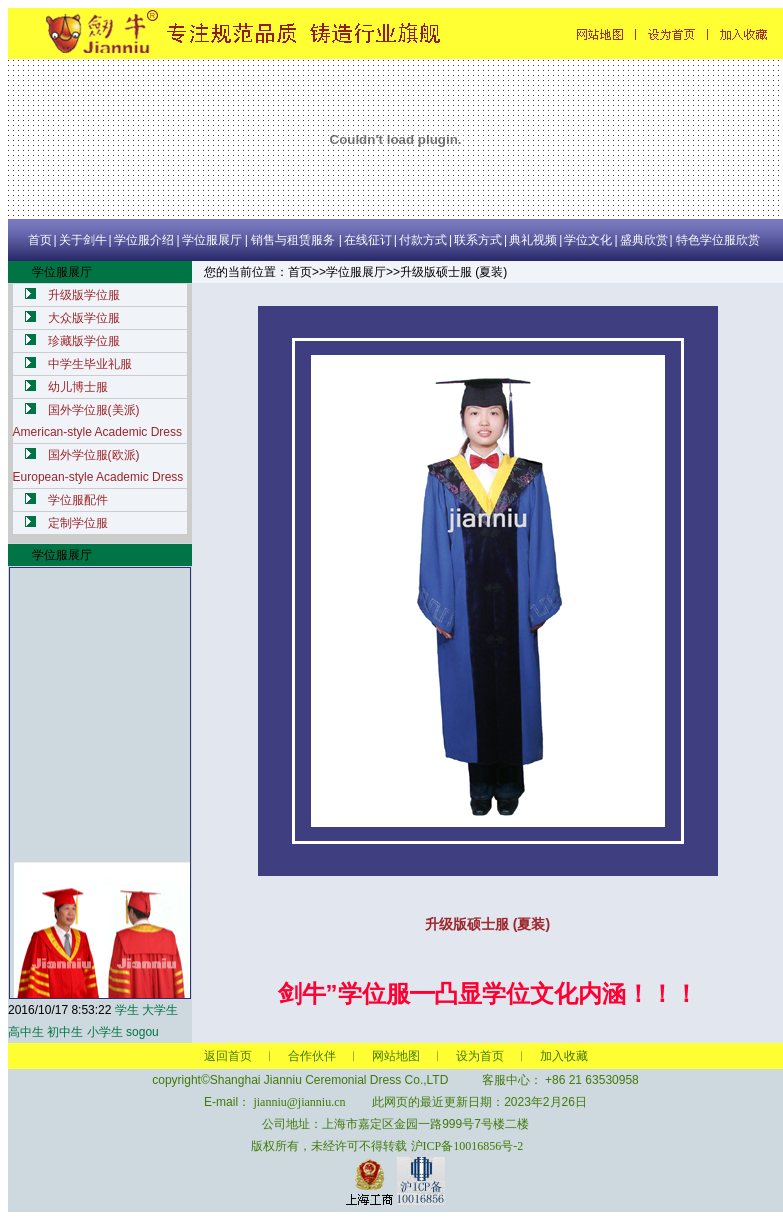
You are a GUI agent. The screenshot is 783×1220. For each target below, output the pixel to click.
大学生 (160, 1010)
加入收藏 (564, 1056)
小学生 (105, 1032)
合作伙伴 (312, 1056)
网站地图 (396, 1056)
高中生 (26, 1032)
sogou (142, 1032)
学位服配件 (78, 500)
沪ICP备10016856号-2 (467, 1146)
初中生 (65, 1032)
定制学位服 (78, 523)
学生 (127, 1010)
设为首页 (480, 1056)
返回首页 (228, 1056)
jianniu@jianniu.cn (299, 1102)
